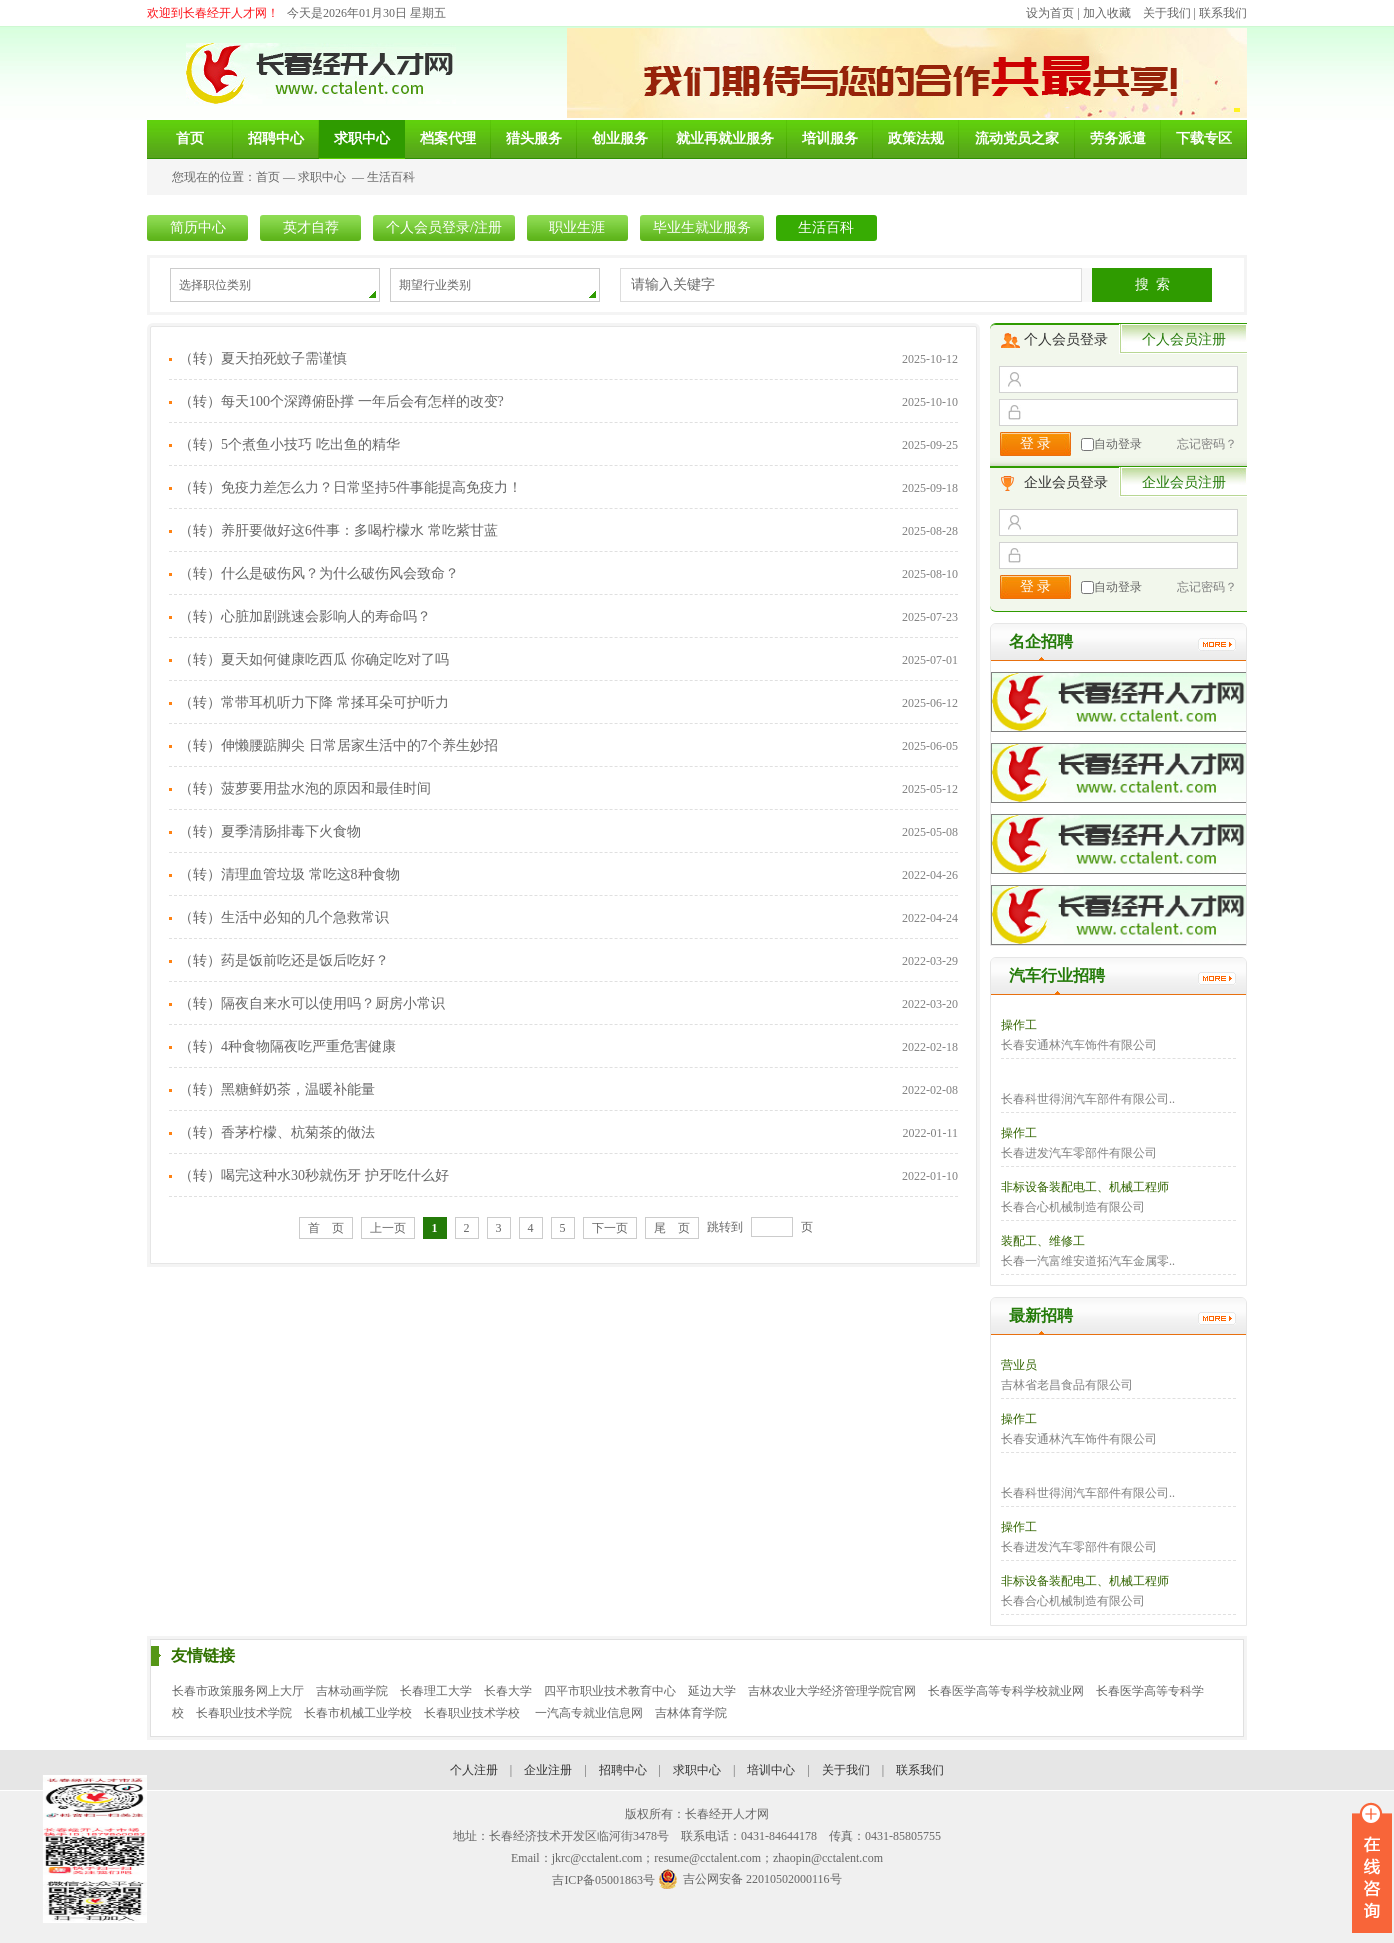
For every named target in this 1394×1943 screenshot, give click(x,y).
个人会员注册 (1184, 339)
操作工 (1019, 1025)
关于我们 (1167, 13)
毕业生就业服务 (702, 227)
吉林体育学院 (691, 1713)
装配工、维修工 (1043, 1241)
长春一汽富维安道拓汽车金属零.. (1088, 1261)
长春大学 (508, 1691)
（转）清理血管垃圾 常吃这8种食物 (289, 874)
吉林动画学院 (352, 1691)
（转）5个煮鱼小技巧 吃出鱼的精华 (289, 444)
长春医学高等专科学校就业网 (1006, 1691)
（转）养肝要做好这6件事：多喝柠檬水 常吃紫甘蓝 (338, 530)
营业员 (1019, 1365)
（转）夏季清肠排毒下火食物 (270, 831)
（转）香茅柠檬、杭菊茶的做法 (277, 1132)
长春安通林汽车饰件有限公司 (1079, 1045)
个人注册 (474, 1770)
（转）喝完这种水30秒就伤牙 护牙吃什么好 (314, 1175)
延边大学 (712, 1691)
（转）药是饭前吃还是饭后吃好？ (284, 960)
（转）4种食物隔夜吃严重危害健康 (287, 1046)
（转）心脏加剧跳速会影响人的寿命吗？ (305, 616)
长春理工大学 (436, 1691)
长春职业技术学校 (473, 1713)
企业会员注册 (1184, 482)
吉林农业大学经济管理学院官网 (832, 1691)
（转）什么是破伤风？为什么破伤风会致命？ (319, 573)
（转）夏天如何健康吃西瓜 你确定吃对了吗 (314, 659)
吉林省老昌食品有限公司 (1067, 1385)
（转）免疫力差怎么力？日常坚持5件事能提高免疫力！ (350, 487)
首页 (268, 177)
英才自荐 (311, 227)
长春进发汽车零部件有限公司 (1079, 1153)
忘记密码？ (1207, 444)
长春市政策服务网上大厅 (238, 1691)
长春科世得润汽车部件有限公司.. (1088, 1099)
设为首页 (1050, 13)
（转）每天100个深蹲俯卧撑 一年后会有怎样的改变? (341, 401)
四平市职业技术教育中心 (610, 1691)
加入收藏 (1107, 13)
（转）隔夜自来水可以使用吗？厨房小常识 (312, 1003)
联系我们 (1223, 13)
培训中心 (771, 1770)
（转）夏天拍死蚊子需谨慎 (263, 358)
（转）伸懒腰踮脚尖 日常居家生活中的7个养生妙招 (338, 745)
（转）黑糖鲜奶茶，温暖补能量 (277, 1089)
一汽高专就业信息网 (589, 1713)
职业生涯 (577, 227)
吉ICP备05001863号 (603, 1880)
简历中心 (198, 227)
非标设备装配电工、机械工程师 (1085, 1187)
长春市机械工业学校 (358, 1713)
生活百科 (391, 177)
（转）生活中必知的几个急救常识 (284, 917)
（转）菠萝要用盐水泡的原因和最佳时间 (305, 788)
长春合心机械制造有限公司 (1073, 1207)
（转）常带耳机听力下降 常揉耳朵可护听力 (314, 702)
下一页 (610, 1228)
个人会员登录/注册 (444, 227)
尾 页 (672, 1228)
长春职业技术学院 (244, 1713)
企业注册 (548, 1770)
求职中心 (322, 177)
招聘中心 (623, 1770)
